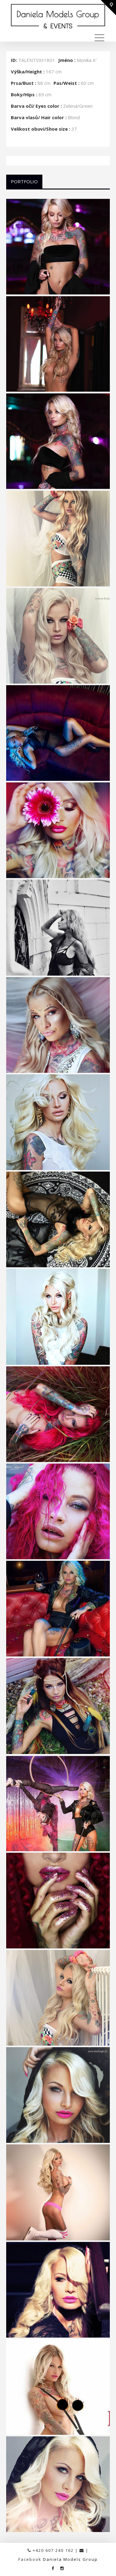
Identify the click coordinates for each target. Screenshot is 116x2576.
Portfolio (24, 181)
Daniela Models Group (70, 2559)
